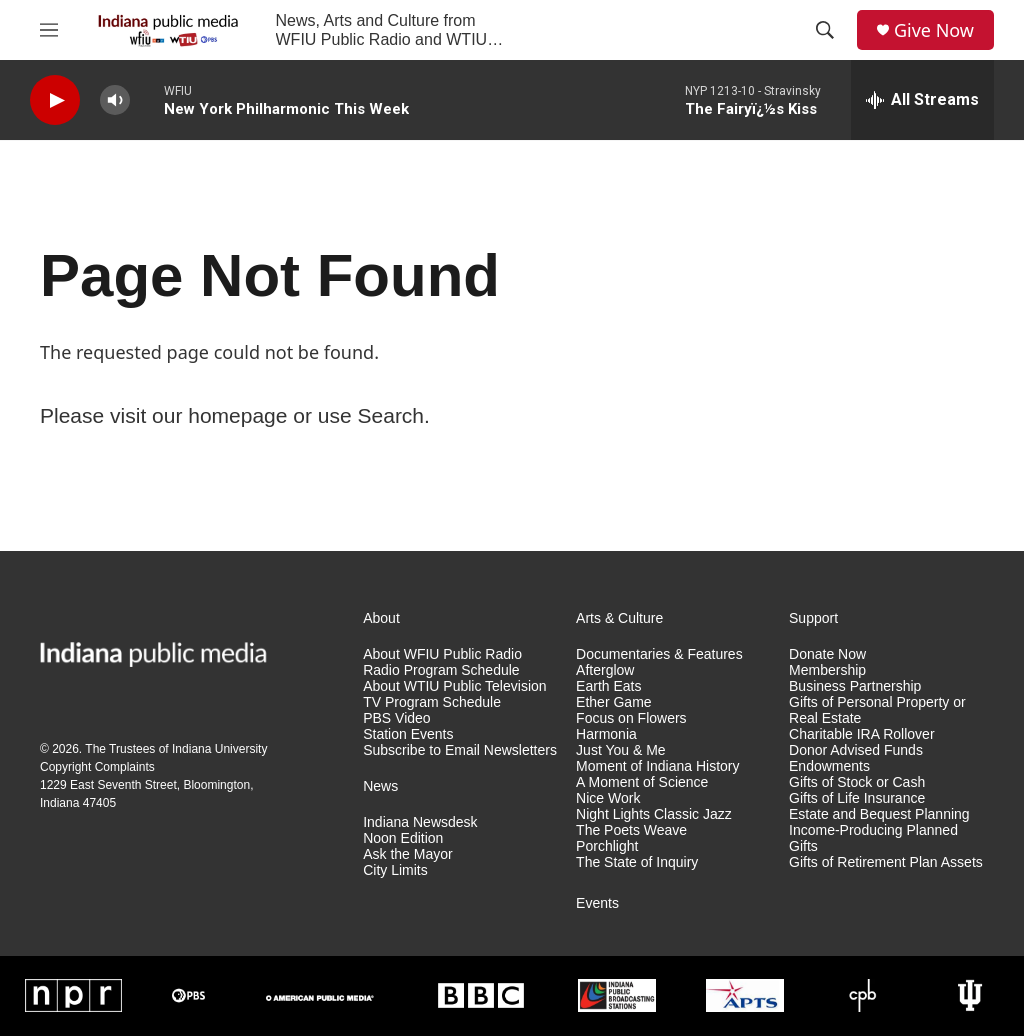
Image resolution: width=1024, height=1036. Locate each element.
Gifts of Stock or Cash (857, 782)
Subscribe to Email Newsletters (460, 750)
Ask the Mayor (407, 854)
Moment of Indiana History (657, 766)
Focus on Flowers (631, 718)
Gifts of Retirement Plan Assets (886, 862)
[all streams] (922, 100)
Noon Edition (403, 838)
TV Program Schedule (432, 702)
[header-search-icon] (825, 30)
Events (597, 903)
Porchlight (607, 846)
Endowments (829, 766)
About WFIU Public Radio (442, 654)
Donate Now (827, 654)
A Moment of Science (642, 782)
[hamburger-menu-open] (49, 30)
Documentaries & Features (659, 654)
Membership (827, 670)
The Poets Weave (631, 830)
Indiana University (219, 749)
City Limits (395, 870)
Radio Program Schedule (441, 670)
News (380, 786)
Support (813, 618)
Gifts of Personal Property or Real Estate (877, 710)
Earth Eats (608, 686)
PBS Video (396, 718)
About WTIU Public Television (454, 686)
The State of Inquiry (637, 862)
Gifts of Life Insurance (857, 798)
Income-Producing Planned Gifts (873, 838)
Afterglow (605, 670)
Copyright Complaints (97, 767)
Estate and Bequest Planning (879, 814)
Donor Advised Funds (856, 750)
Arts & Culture (619, 618)
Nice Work (608, 798)
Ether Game (613, 702)
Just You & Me (621, 750)
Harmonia (606, 734)
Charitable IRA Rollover (862, 734)
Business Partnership (855, 686)
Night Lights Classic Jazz (654, 814)
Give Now (934, 30)
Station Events (408, 734)
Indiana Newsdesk (420, 822)
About (381, 618)
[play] (55, 100)
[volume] (115, 100)
